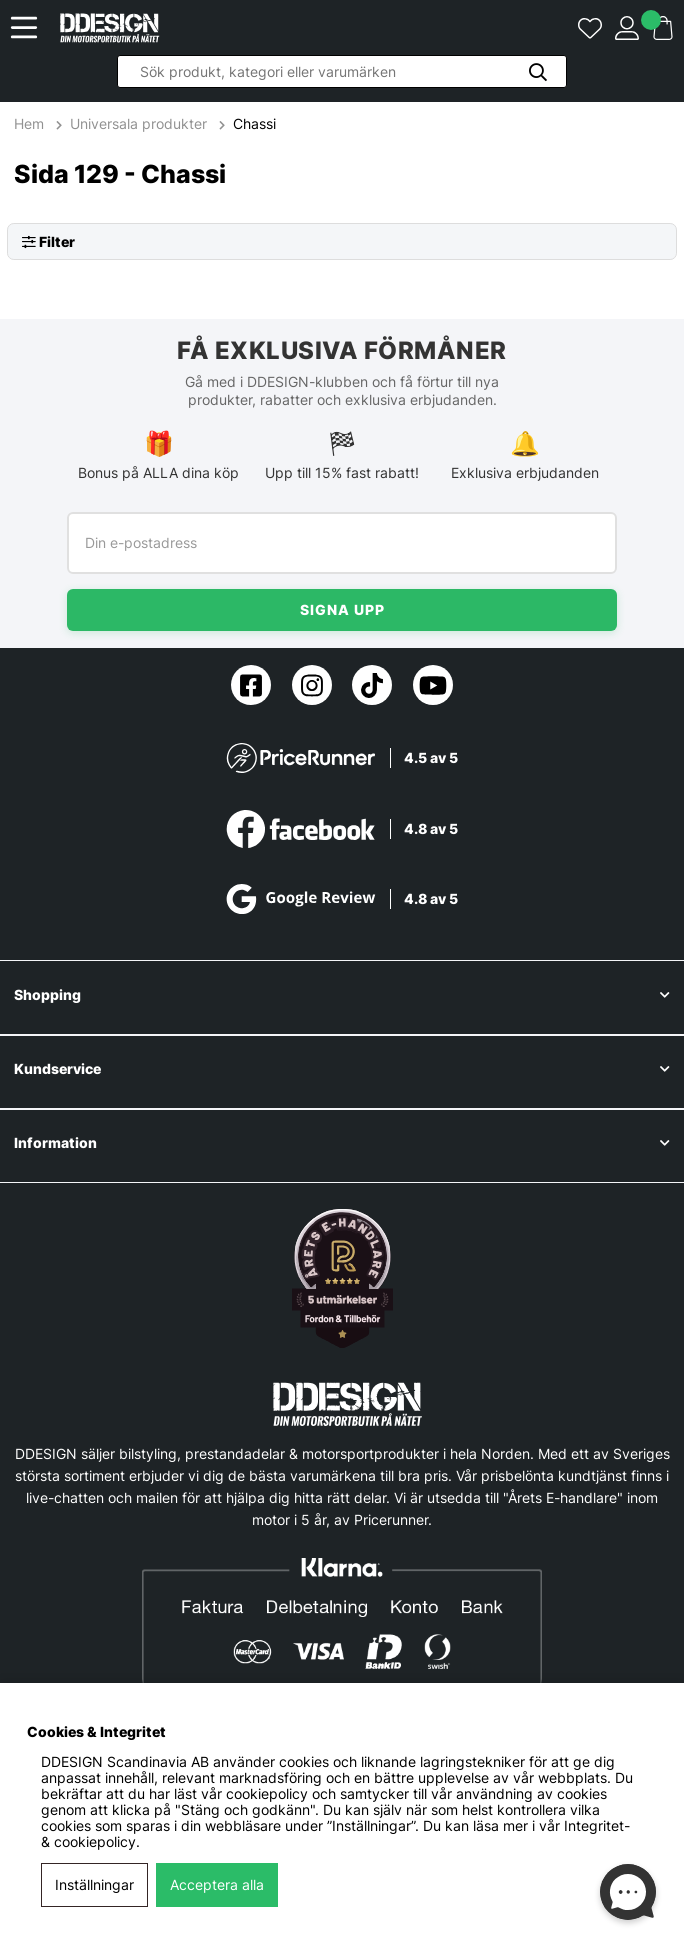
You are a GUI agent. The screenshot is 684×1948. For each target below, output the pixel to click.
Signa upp (342, 609)
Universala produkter (138, 124)
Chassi (254, 124)
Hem (31, 124)
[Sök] (342, 71)
